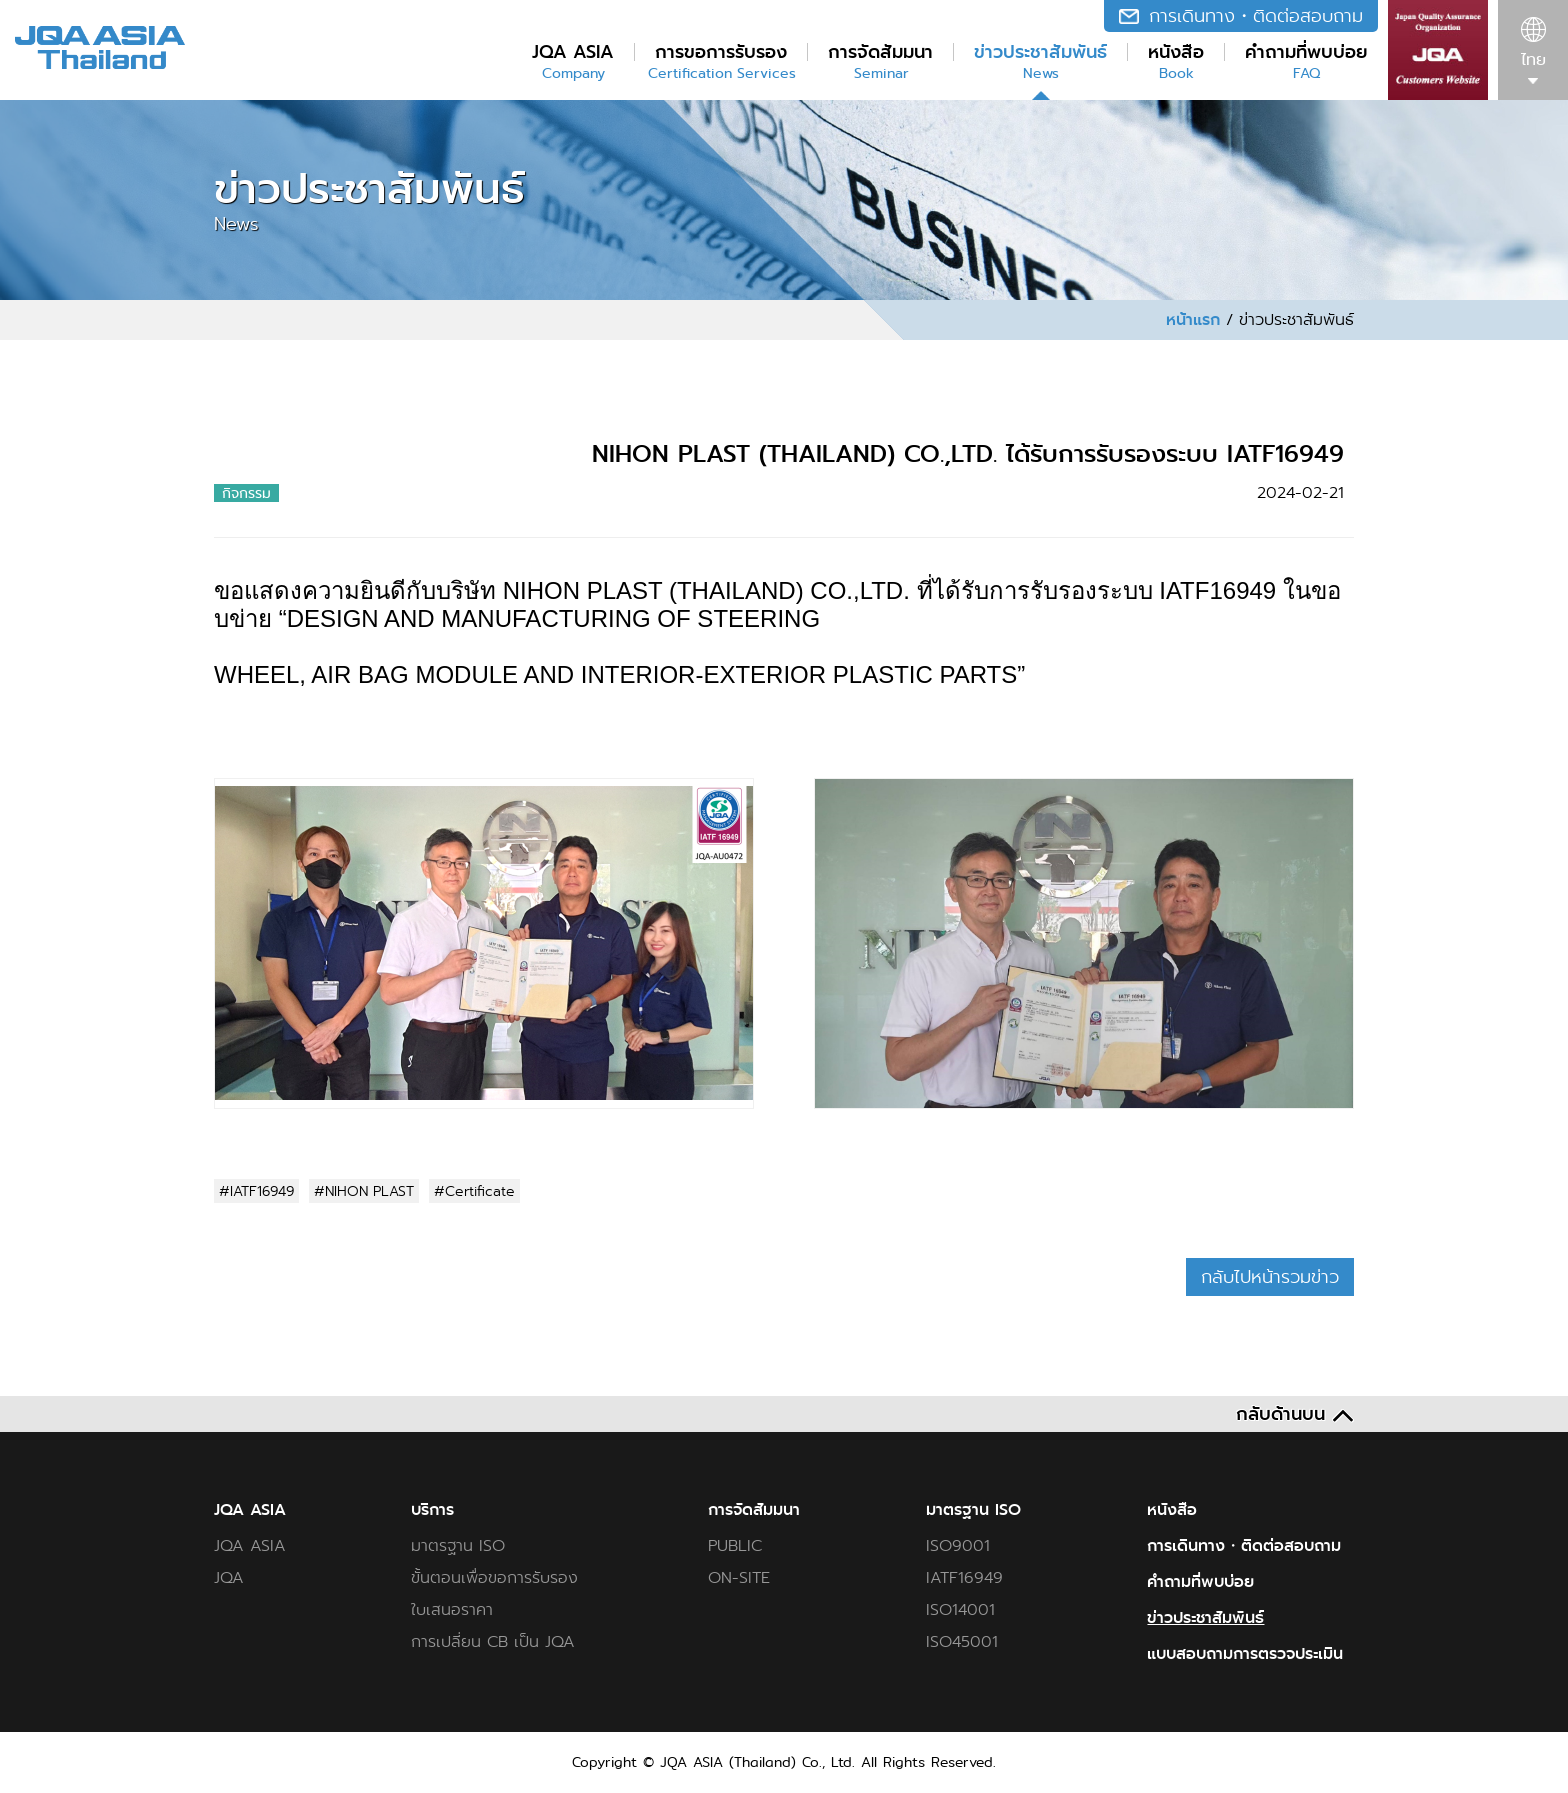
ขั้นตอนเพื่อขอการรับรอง (494, 1578)
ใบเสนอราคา (452, 1610)
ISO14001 (960, 1610)
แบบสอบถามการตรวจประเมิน (1245, 1654)
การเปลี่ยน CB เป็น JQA (493, 1642)
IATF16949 (964, 1578)
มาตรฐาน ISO (458, 1546)
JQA (229, 1578)
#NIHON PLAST (364, 1191)
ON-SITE (739, 1578)
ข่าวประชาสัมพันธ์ (1205, 1618)
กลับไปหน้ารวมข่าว (1270, 1277)
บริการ (432, 1510)
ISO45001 (962, 1642)
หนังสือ (1172, 1510)
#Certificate (474, 1191)
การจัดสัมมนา (754, 1510)
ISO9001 (958, 1546)
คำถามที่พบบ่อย (1200, 1582)
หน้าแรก (1193, 319)
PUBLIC (735, 1546)
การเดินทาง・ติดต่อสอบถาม (1244, 1546)
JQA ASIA (250, 1510)
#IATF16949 (256, 1191)
